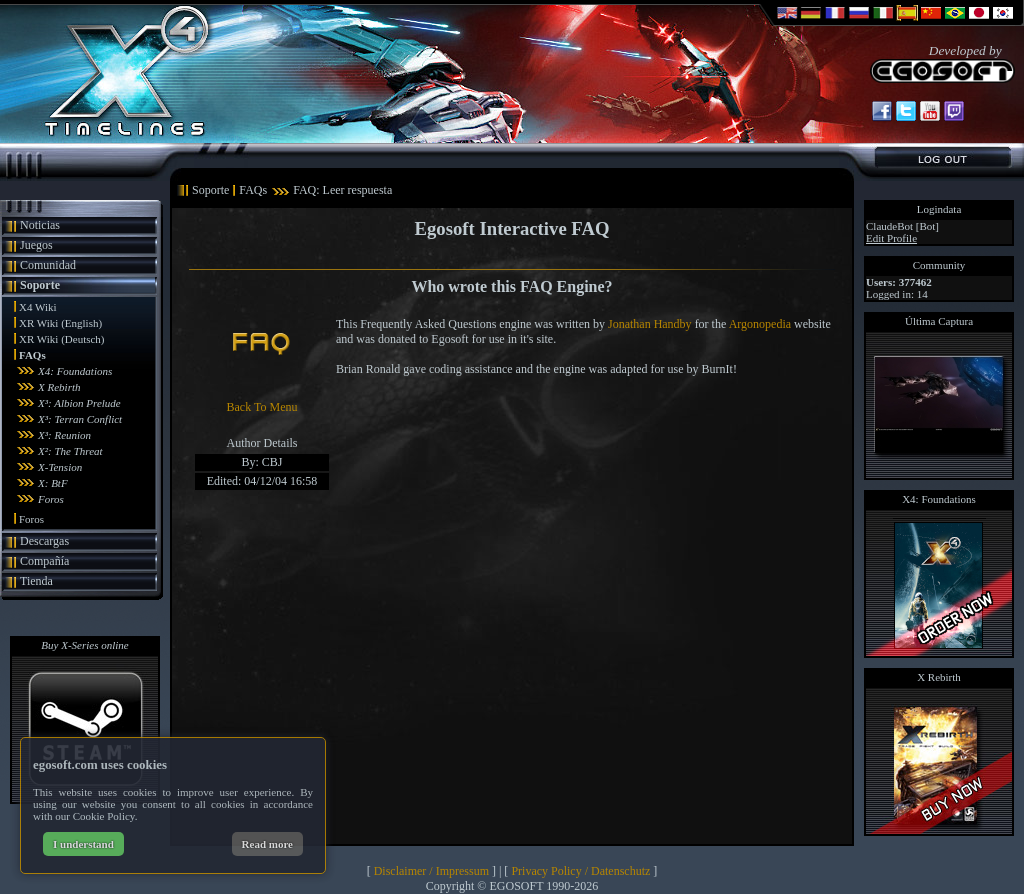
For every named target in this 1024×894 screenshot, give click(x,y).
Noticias (40, 225)
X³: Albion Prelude (79, 403)
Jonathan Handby (650, 324)
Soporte (40, 285)
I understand (83, 844)
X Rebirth (59, 387)
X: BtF (53, 483)
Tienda (36, 581)
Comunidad (48, 265)
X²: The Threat (70, 451)
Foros (51, 499)
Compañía (44, 561)
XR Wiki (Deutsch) (62, 339)
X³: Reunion (64, 435)
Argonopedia (760, 324)
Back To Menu (262, 407)
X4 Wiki (38, 307)
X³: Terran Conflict (80, 419)
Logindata (939, 209)
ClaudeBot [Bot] (902, 226)
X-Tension (60, 467)
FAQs (32, 355)
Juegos (36, 245)
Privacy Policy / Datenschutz (580, 871)
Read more (267, 844)
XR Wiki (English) (60, 323)
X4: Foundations (75, 371)
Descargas (44, 541)
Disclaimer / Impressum (431, 871)
